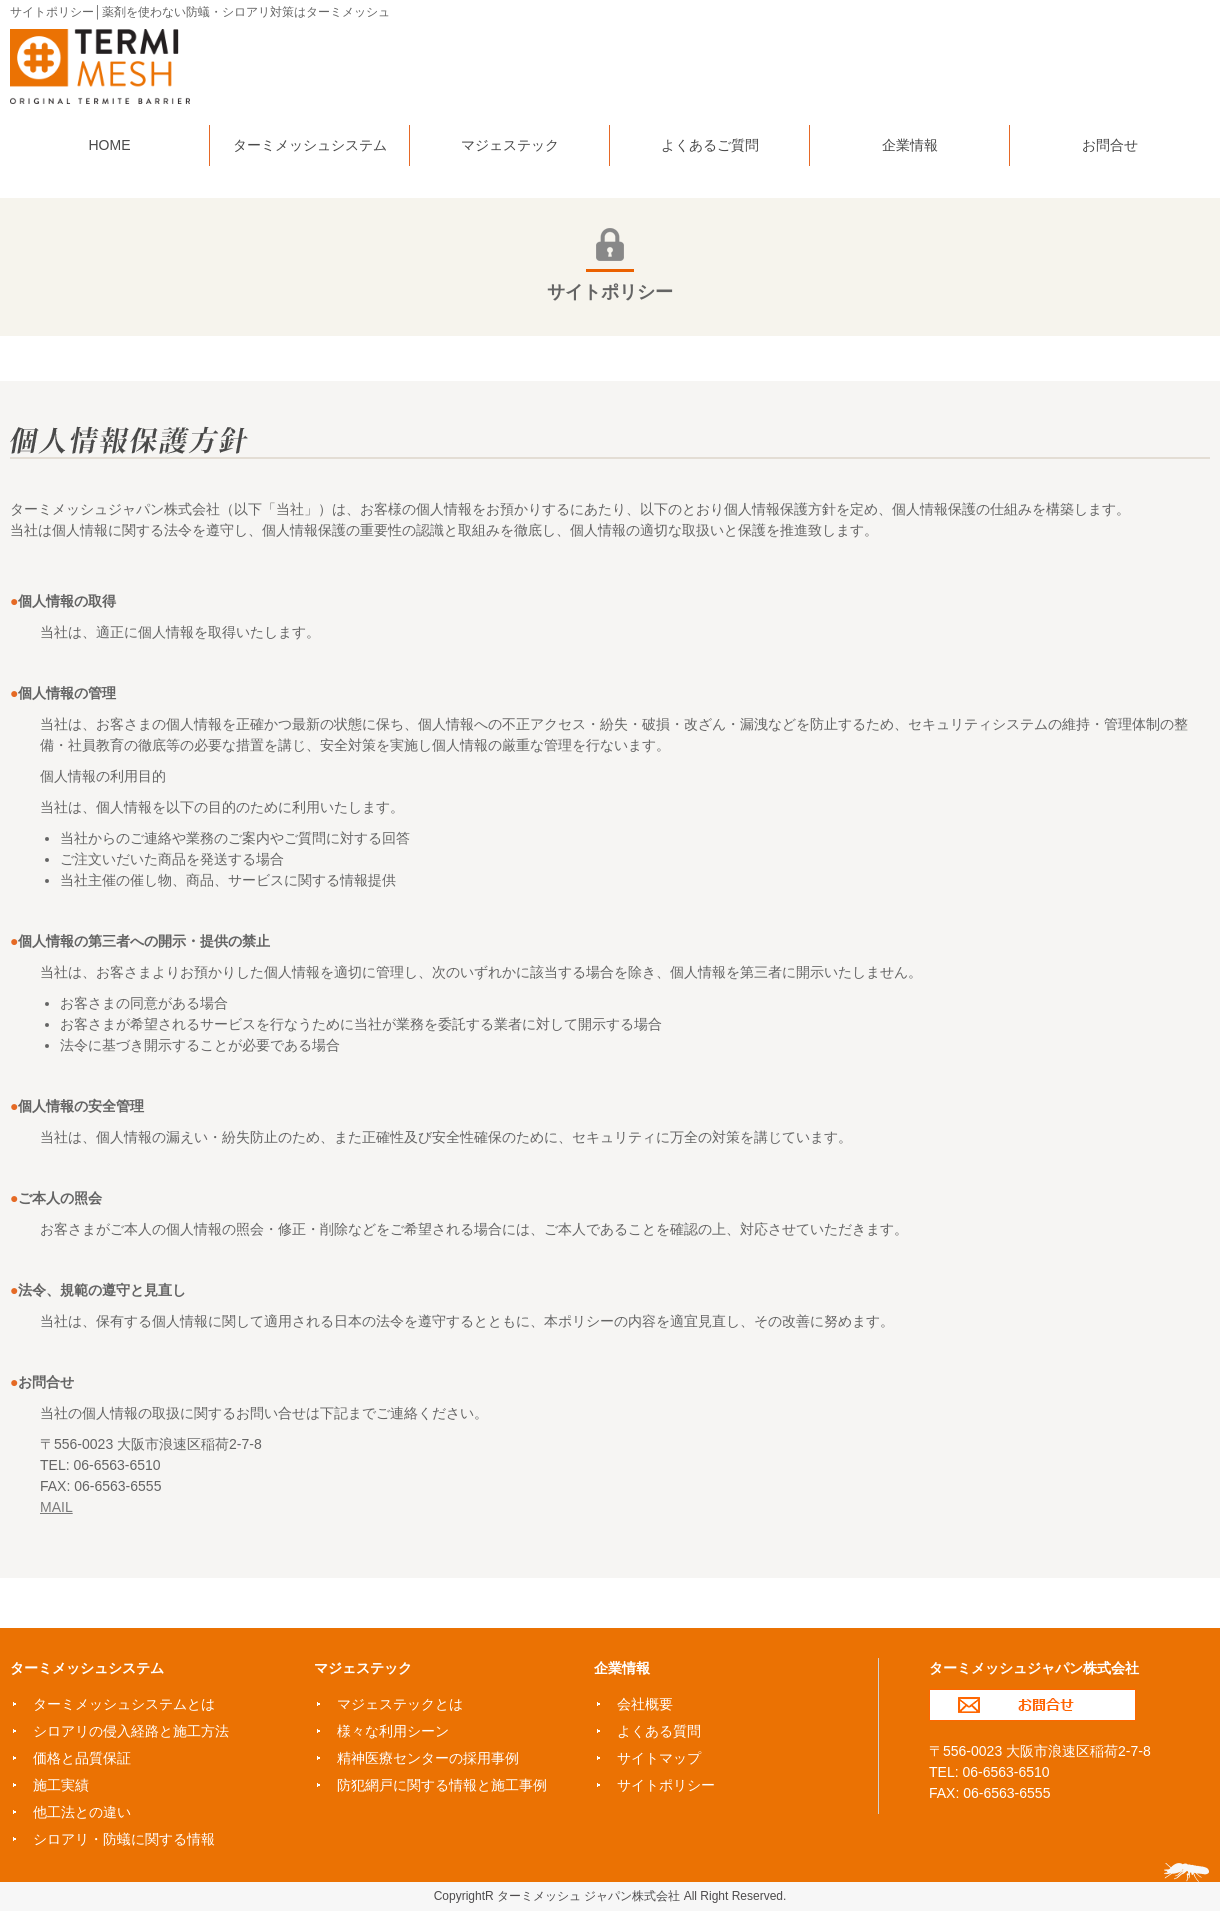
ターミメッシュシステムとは (124, 1704)
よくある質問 (659, 1731)
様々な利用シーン (393, 1731)
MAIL (56, 1507)
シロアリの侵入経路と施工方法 (131, 1731)
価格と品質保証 (82, 1758)
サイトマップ (659, 1758)
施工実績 (61, 1785)
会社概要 (645, 1704)
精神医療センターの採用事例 (428, 1758)
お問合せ (1032, 1705)
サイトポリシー (666, 1785)
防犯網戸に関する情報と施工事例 (442, 1785)
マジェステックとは (400, 1704)
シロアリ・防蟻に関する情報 (124, 1839)
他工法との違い (82, 1812)
